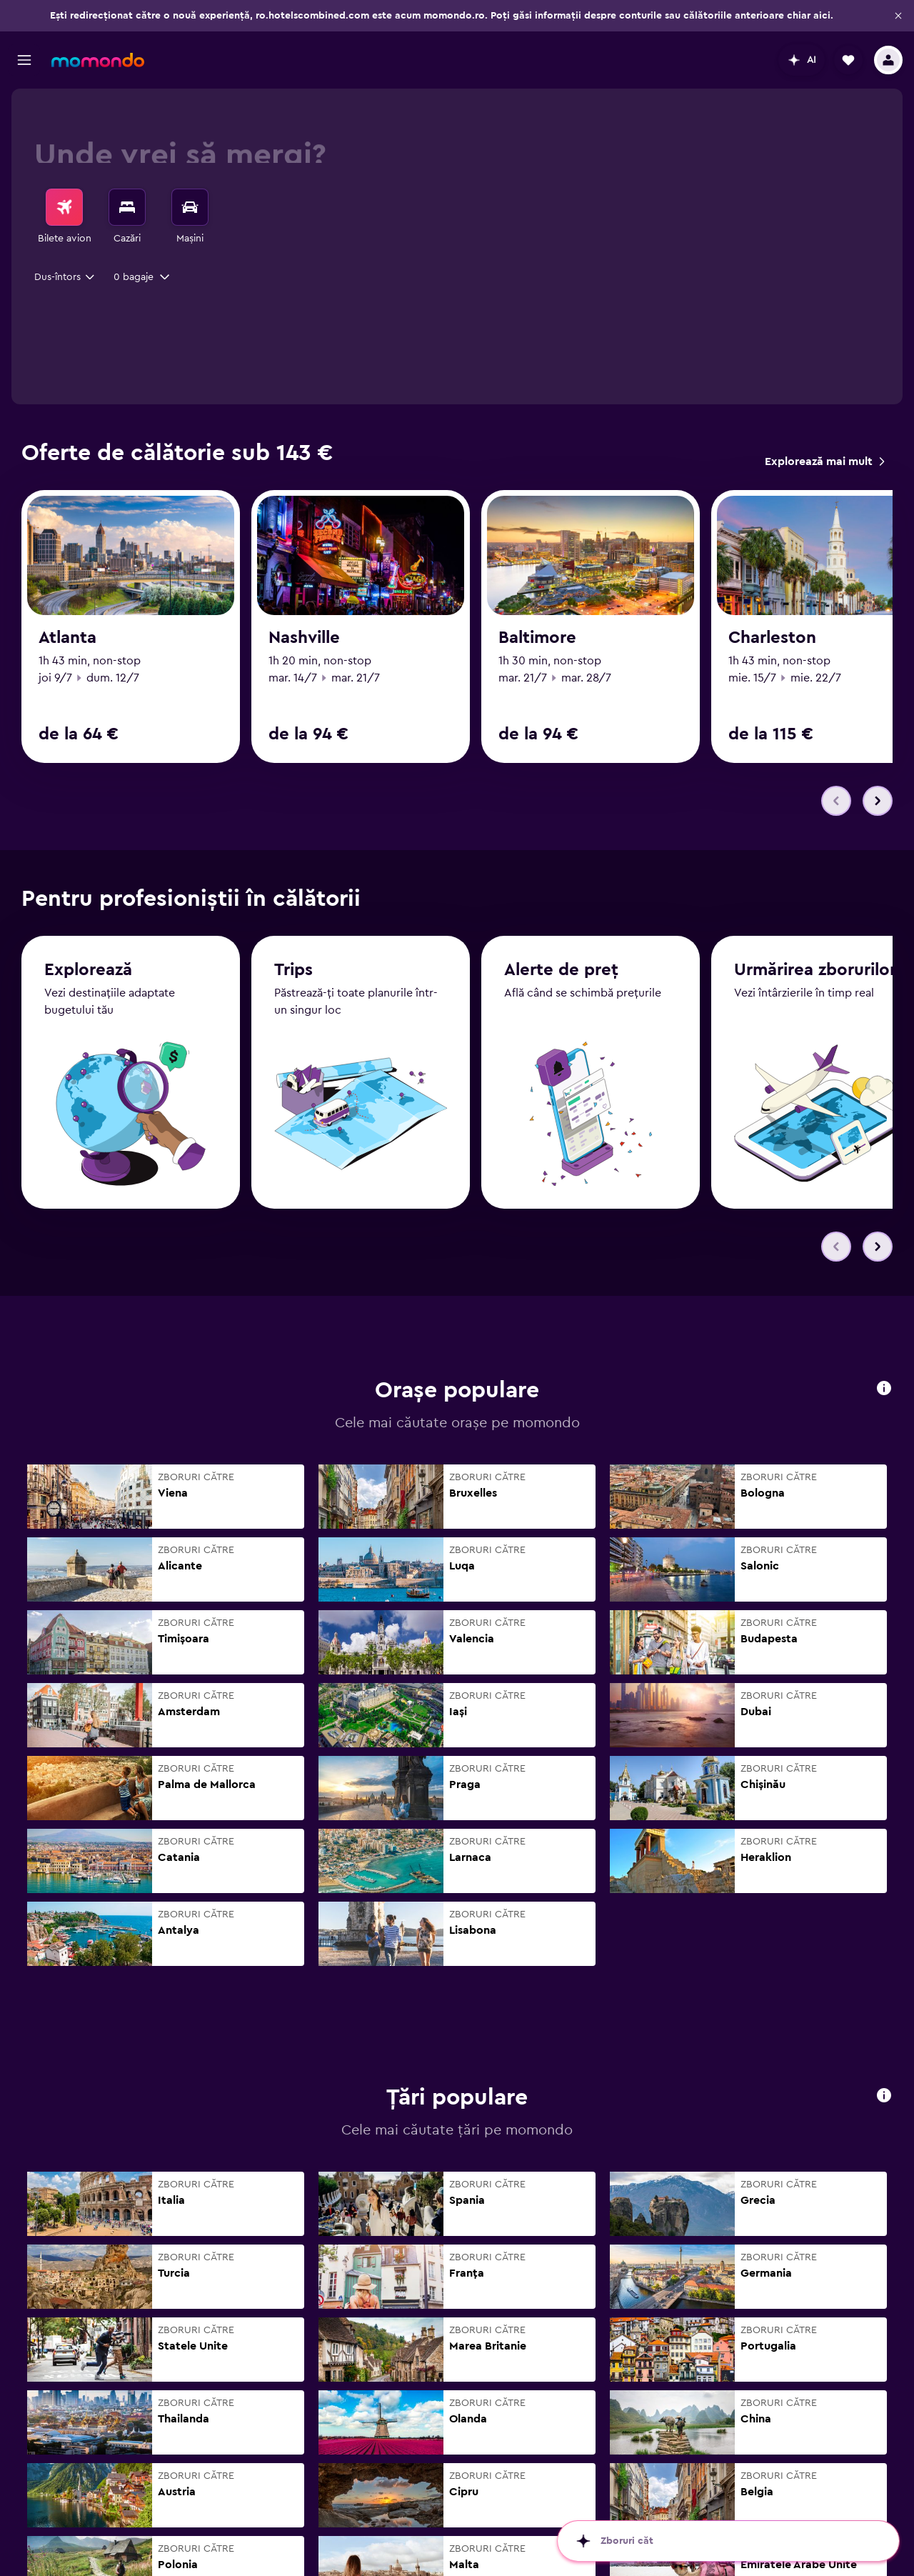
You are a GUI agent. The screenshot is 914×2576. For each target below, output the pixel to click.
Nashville (304, 638)
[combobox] (65, 277)
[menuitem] (64, 217)
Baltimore (537, 638)
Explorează (88, 983)
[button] (898, 15)
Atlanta (67, 638)
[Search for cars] (190, 207)
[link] (824, 461)
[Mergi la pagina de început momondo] (97, 60)
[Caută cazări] (127, 207)
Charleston (772, 638)
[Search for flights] (64, 207)
